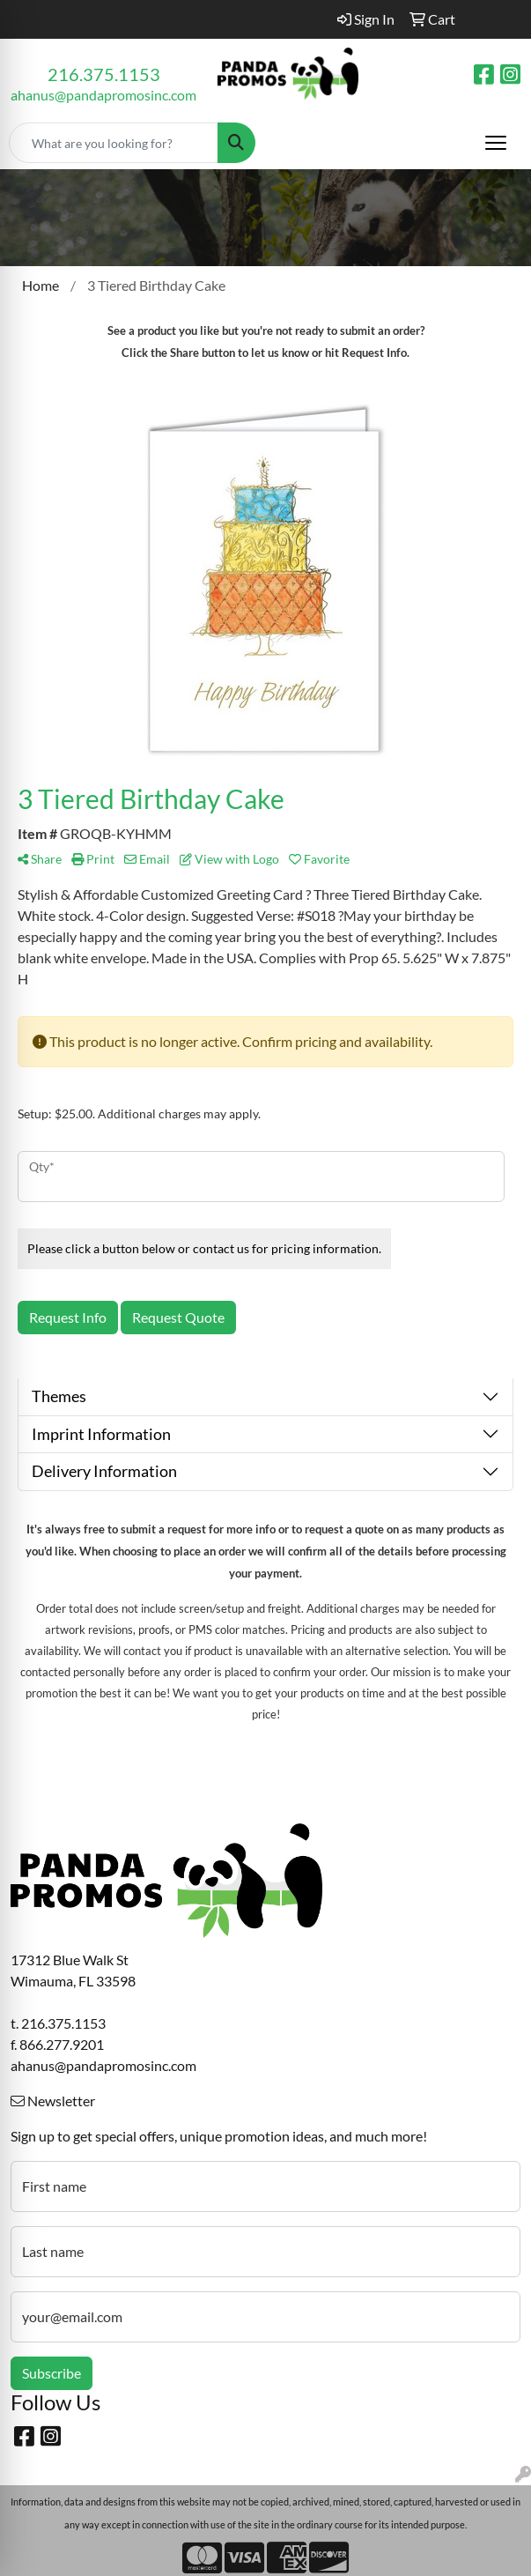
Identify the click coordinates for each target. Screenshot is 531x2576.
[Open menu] (495, 142)
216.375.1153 (104, 74)
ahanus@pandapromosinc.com (103, 94)
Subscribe (51, 2372)
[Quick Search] (113, 142)
